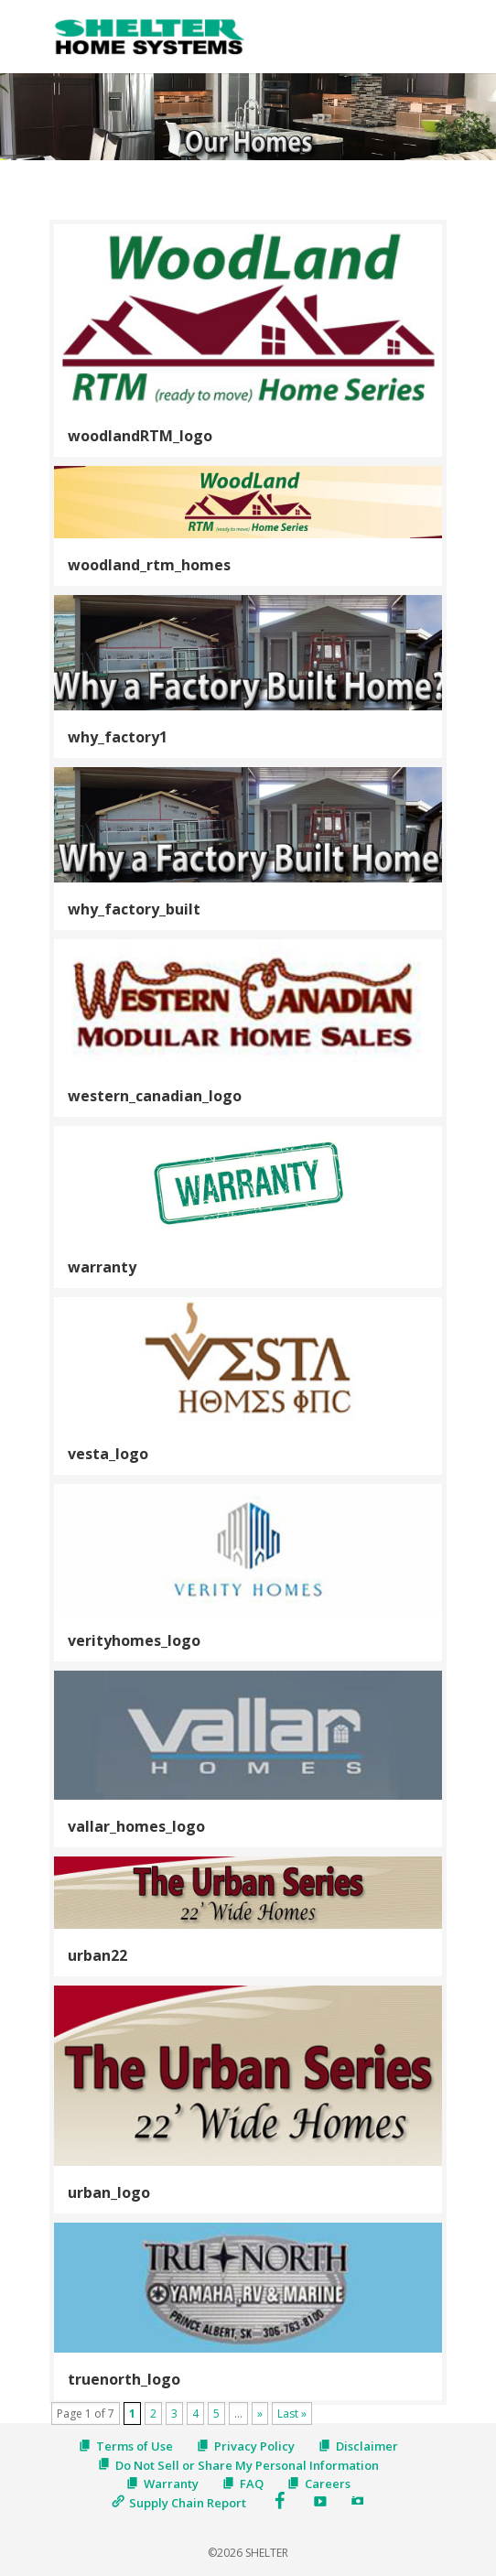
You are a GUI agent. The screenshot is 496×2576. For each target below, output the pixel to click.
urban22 (97, 1955)
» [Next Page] (260, 2413)
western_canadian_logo (155, 1096)
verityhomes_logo (134, 1640)
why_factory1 (117, 737)
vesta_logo (108, 1454)
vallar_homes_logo (136, 1826)
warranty (102, 1267)
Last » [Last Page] (292, 2413)
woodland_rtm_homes (149, 565)
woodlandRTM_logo (140, 436)
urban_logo (109, 2192)
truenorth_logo (124, 2379)
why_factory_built (134, 909)
